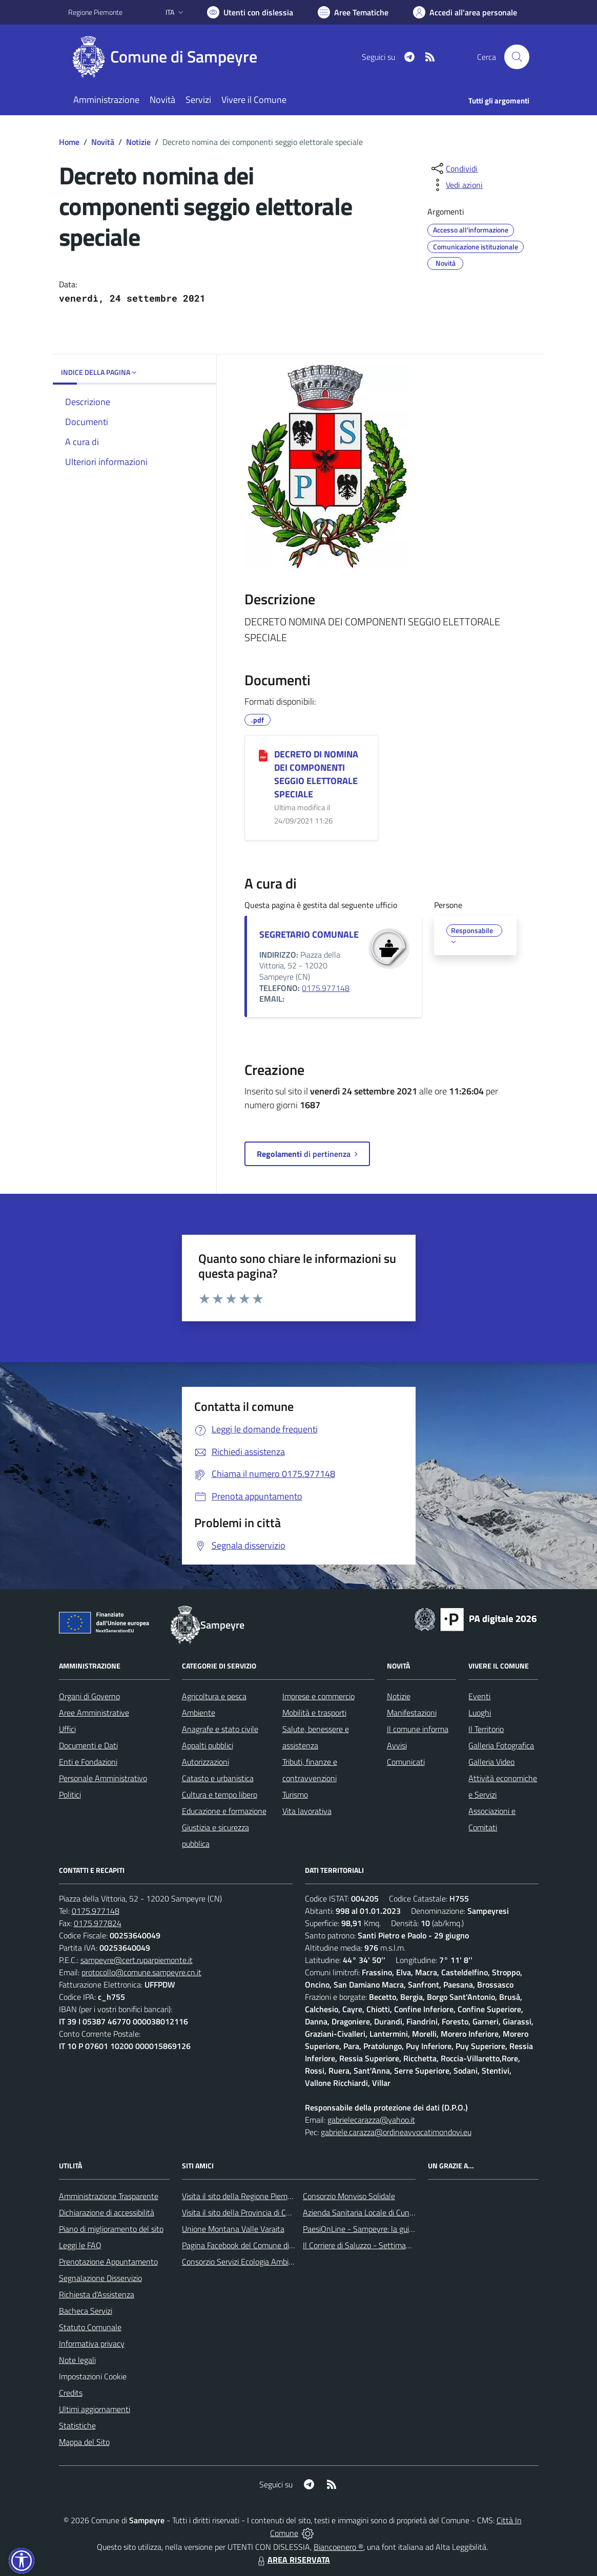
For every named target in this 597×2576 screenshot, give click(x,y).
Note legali (77, 2360)
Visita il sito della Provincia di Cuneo (242, 2212)
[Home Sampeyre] (169, 57)
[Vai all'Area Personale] (465, 12)
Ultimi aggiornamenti (94, 2409)
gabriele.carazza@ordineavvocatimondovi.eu (396, 2132)
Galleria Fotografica (501, 1745)
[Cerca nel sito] (516, 57)
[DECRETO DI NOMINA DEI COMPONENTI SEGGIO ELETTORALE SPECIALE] (263, 755)
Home (69, 142)
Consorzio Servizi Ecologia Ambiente (243, 2261)
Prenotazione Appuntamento (108, 2261)
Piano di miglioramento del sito (111, 2229)
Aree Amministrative (94, 1712)
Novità (102, 142)
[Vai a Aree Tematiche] (353, 12)
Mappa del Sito (84, 2442)
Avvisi (397, 1745)
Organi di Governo (89, 1696)
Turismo (295, 1794)
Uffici (67, 1729)
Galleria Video (491, 1762)
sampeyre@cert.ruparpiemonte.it (136, 1960)
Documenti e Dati (88, 1745)
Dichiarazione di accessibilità (106, 2212)
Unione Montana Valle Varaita (233, 2229)
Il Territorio (486, 1729)
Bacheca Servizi (85, 2311)
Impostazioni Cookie (93, 2376)
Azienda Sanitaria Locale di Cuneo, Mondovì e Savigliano (398, 2212)
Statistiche (77, 2425)
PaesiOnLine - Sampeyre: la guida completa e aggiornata (399, 2229)
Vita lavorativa (307, 1811)
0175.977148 (325, 988)
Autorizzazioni (205, 1762)
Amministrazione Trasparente (108, 2196)
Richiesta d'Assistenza (96, 2294)
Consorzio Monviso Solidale (349, 2196)
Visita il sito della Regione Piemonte (242, 2196)
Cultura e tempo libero (219, 1794)
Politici (70, 1794)
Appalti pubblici (207, 1745)
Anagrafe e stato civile (220, 1729)
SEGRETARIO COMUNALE (309, 934)
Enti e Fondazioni (88, 1762)
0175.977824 (97, 1923)
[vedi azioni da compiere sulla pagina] (456, 185)
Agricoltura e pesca (214, 1696)
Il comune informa (417, 1729)
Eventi (479, 1696)
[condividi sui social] (453, 168)
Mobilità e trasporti (314, 1712)
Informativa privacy (92, 2343)
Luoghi (479, 1712)
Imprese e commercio (318, 1696)
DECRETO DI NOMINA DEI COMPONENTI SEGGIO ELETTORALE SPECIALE (316, 774)
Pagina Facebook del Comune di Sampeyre (253, 2245)
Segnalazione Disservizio (100, 2278)
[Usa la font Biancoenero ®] (250, 12)
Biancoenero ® (338, 2547)
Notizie (138, 142)
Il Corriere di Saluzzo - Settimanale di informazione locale (400, 2245)
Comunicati (406, 1762)
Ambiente (198, 1712)
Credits (71, 2393)
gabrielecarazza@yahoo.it (371, 2120)
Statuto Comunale (90, 2327)
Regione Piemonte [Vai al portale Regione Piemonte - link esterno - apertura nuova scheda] (95, 12)
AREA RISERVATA (292, 2559)
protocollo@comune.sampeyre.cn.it (141, 1972)
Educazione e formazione (224, 1811)
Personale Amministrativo (103, 1778)
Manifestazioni (412, 1712)
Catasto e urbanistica (218, 1778)
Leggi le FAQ (80, 2245)
